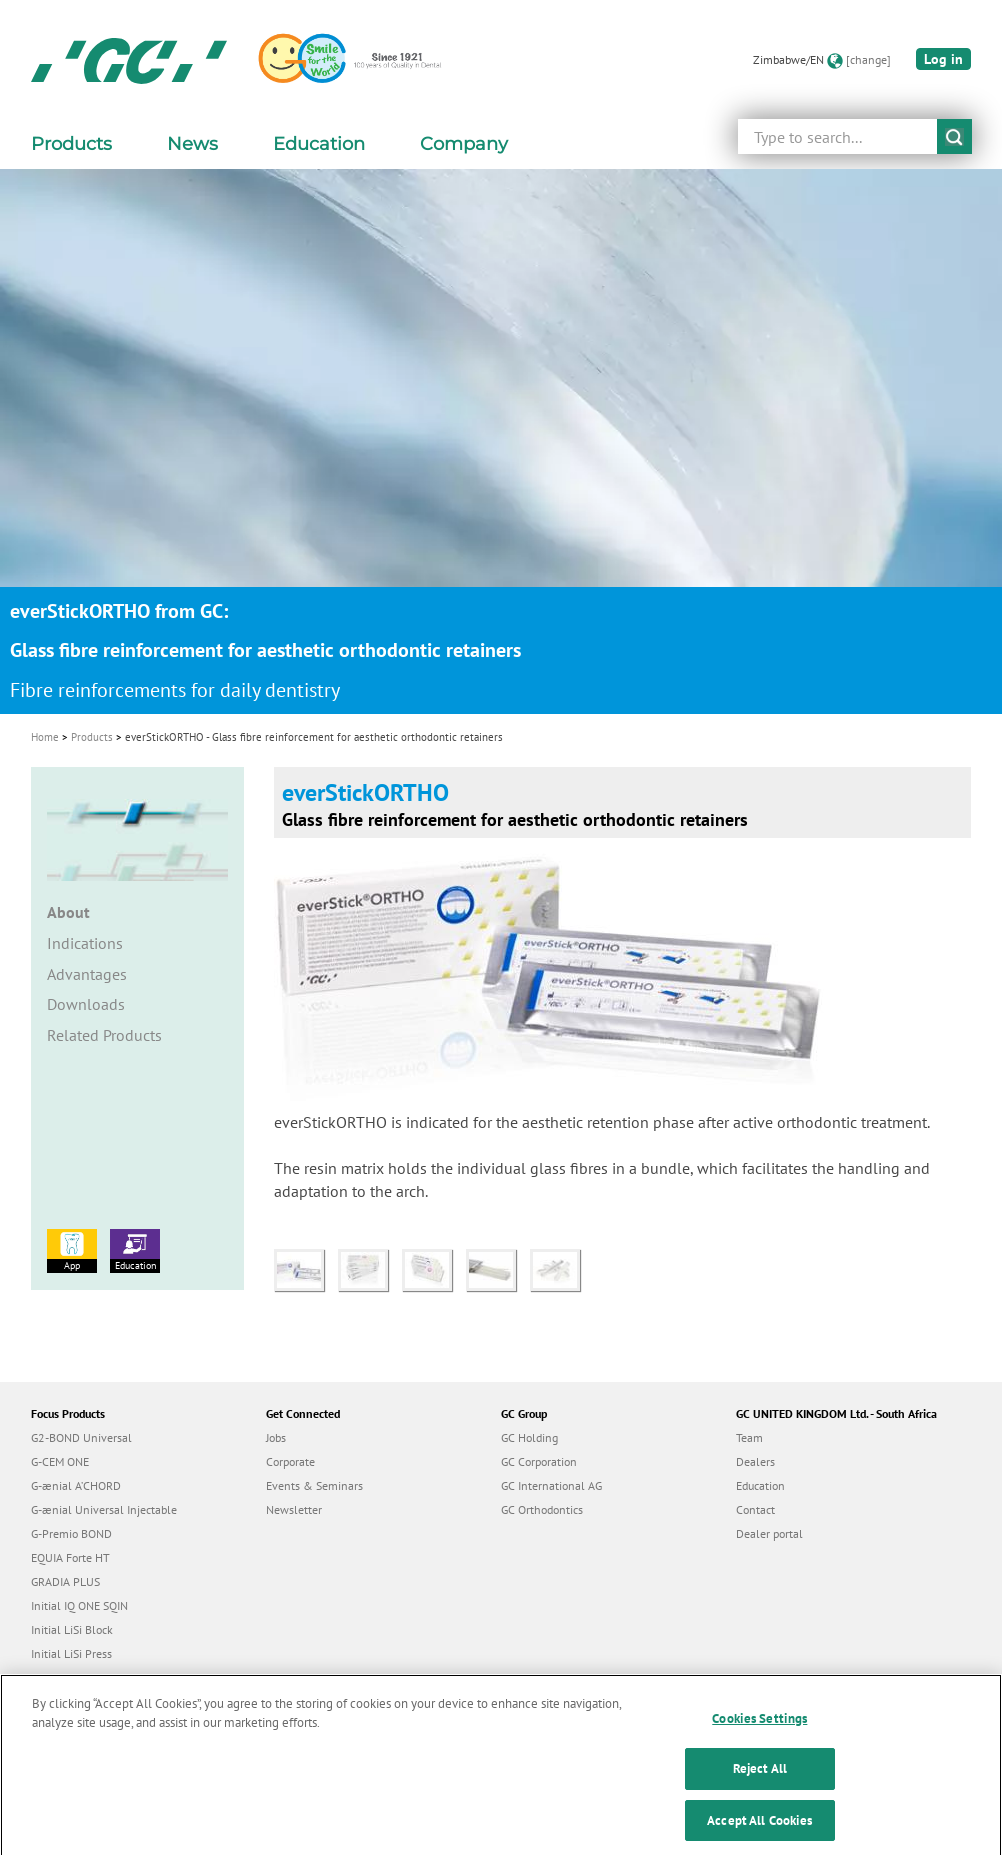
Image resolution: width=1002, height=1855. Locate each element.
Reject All (760, 1785)
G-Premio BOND (71, 1533)
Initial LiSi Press (71, 1653)
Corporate (290, 1461)
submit (954, 136)
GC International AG (551, 1485)
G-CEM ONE (60, 1461)
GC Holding (529, 1437)
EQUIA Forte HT (70, 1557)
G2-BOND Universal (81, 1437)
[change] (868, 59)
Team (749, 1437)
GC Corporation (539, 1461)
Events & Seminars (314, 1485)
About (68, 912)
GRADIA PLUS (65, 1581)
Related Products (104, 1035)
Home (45, 737)
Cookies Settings (759, 1734)
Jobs (276, 1437)
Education (135, 1250)
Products (92, 737)
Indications (85, 943)
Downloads (86, 1004)
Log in (943, 59)
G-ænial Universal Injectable (104, 1509)
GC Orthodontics (542, 1509)
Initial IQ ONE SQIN (79, 1605)
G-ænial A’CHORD (76, 1485)
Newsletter (294, 1509)
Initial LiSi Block (72, 1629)
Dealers (755, 1461)
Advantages (87, 974)
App (72, 1250)
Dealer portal (769, 1533)
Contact (755, 1509)
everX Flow (59, 1677)
